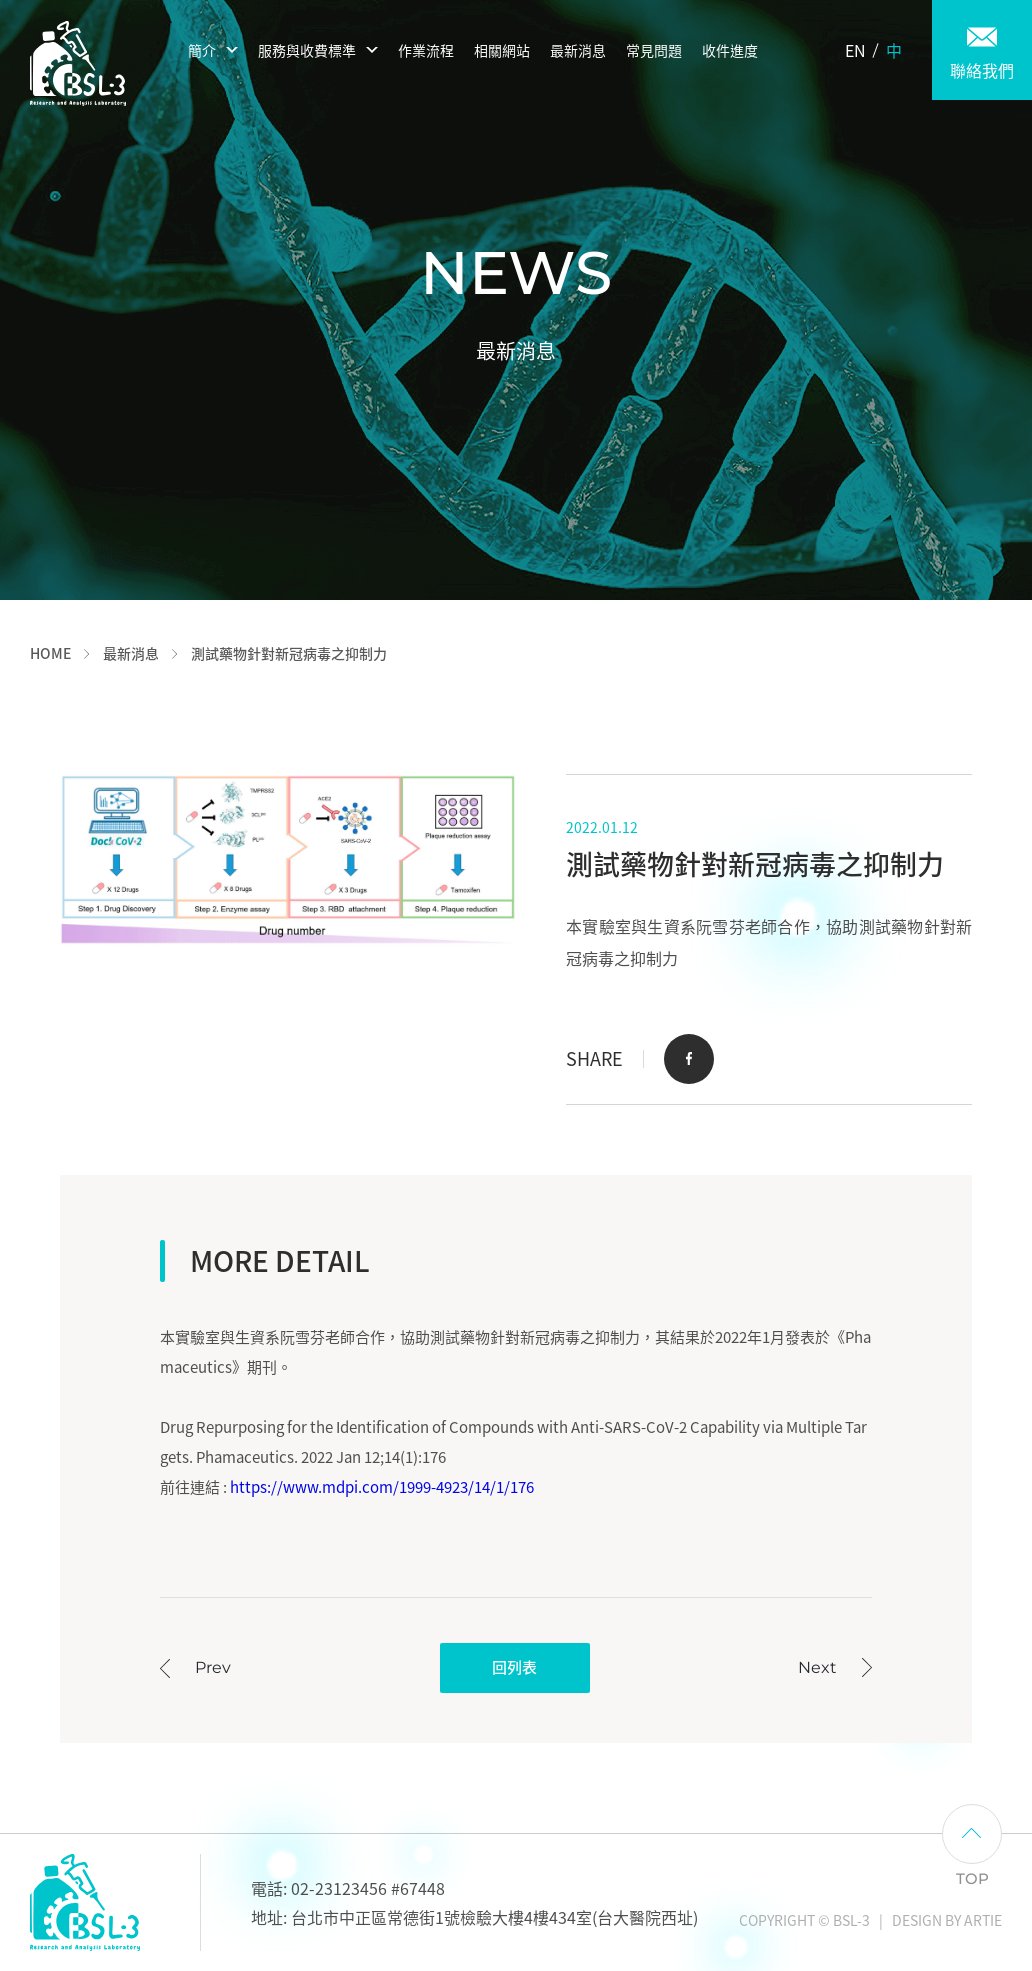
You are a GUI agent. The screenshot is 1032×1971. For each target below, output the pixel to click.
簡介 (202, 50)
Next (817, 1667)
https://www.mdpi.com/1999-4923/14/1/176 (382, 1487)
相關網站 (502, 50)
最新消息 (578, 50)
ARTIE (983, 1920)
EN (855, 50)
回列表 (514, 1667)
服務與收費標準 (307, 50)
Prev (213, 1667)
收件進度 (730, 50)
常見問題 (654, 50)
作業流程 (426, 50)
